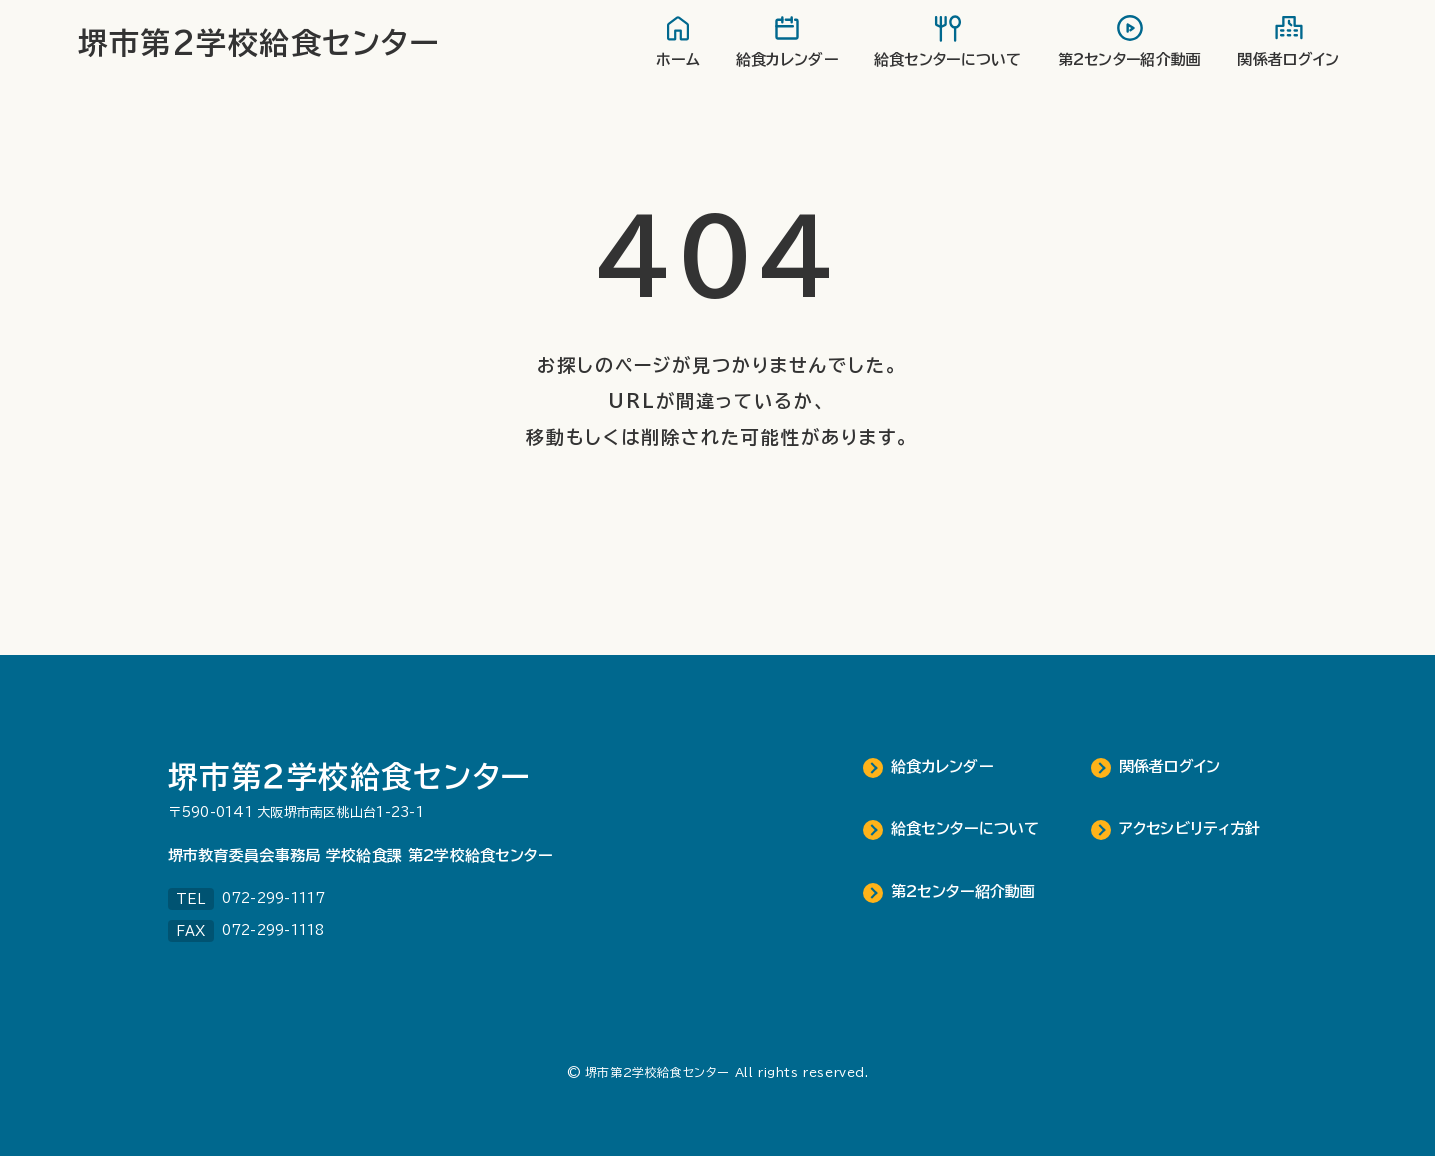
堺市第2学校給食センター (259, 43)
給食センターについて (965, 828)
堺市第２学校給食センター (350, 777)
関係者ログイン (1170, 766)
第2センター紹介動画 (963, 891)
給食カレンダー (942, 766)
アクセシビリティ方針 (1190, 828)
